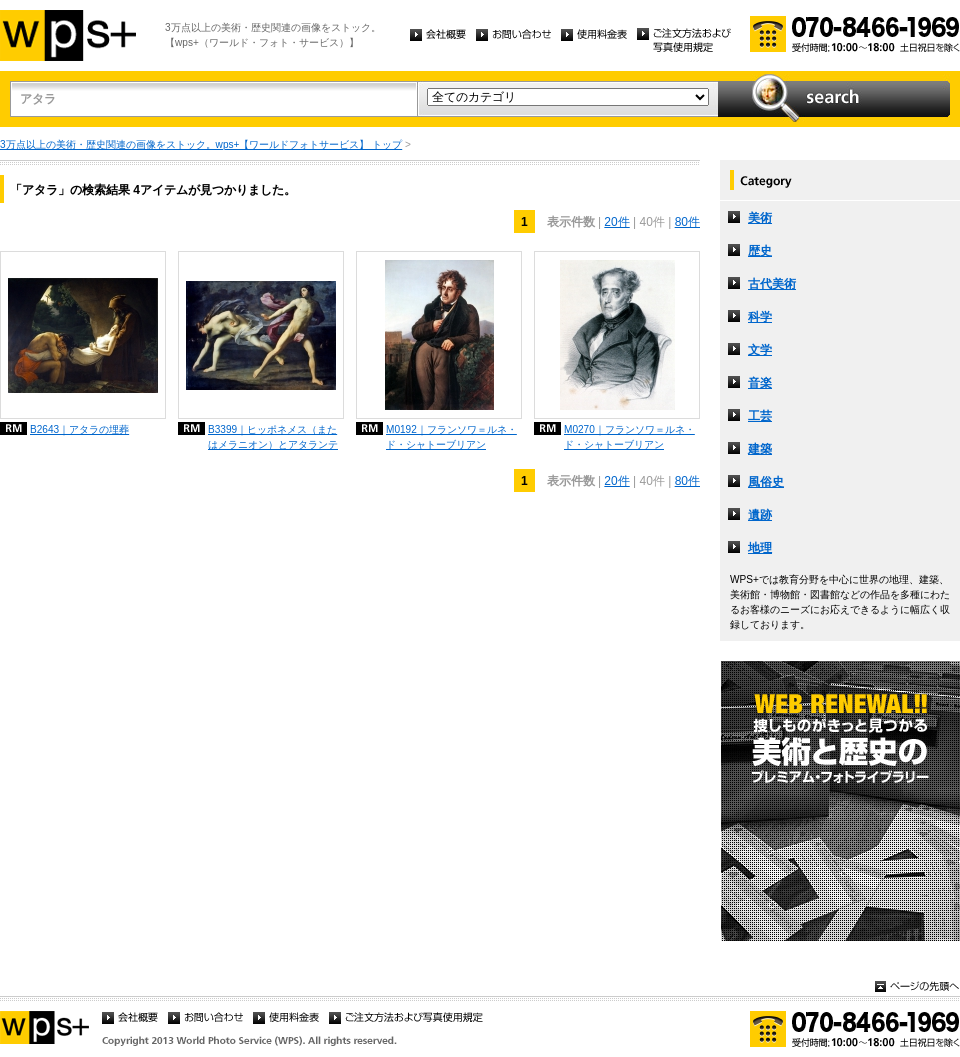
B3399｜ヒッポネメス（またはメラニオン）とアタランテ (273, 437)
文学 (760, 350)
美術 (760, 218)
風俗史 (766, 482)
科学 (760, 317)
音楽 (760, 383)
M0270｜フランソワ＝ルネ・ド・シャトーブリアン (629, 437)
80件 (687, 222)
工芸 (760, 416)
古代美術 (772, 284)
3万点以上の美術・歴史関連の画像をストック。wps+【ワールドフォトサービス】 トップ (201, 144)
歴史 (760, 251)
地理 (760, 548)
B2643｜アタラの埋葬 (79, 429)
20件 (616, 222)
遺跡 (760, 515)
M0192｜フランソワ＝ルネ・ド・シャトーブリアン (451, 437)
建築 (760, 449)
